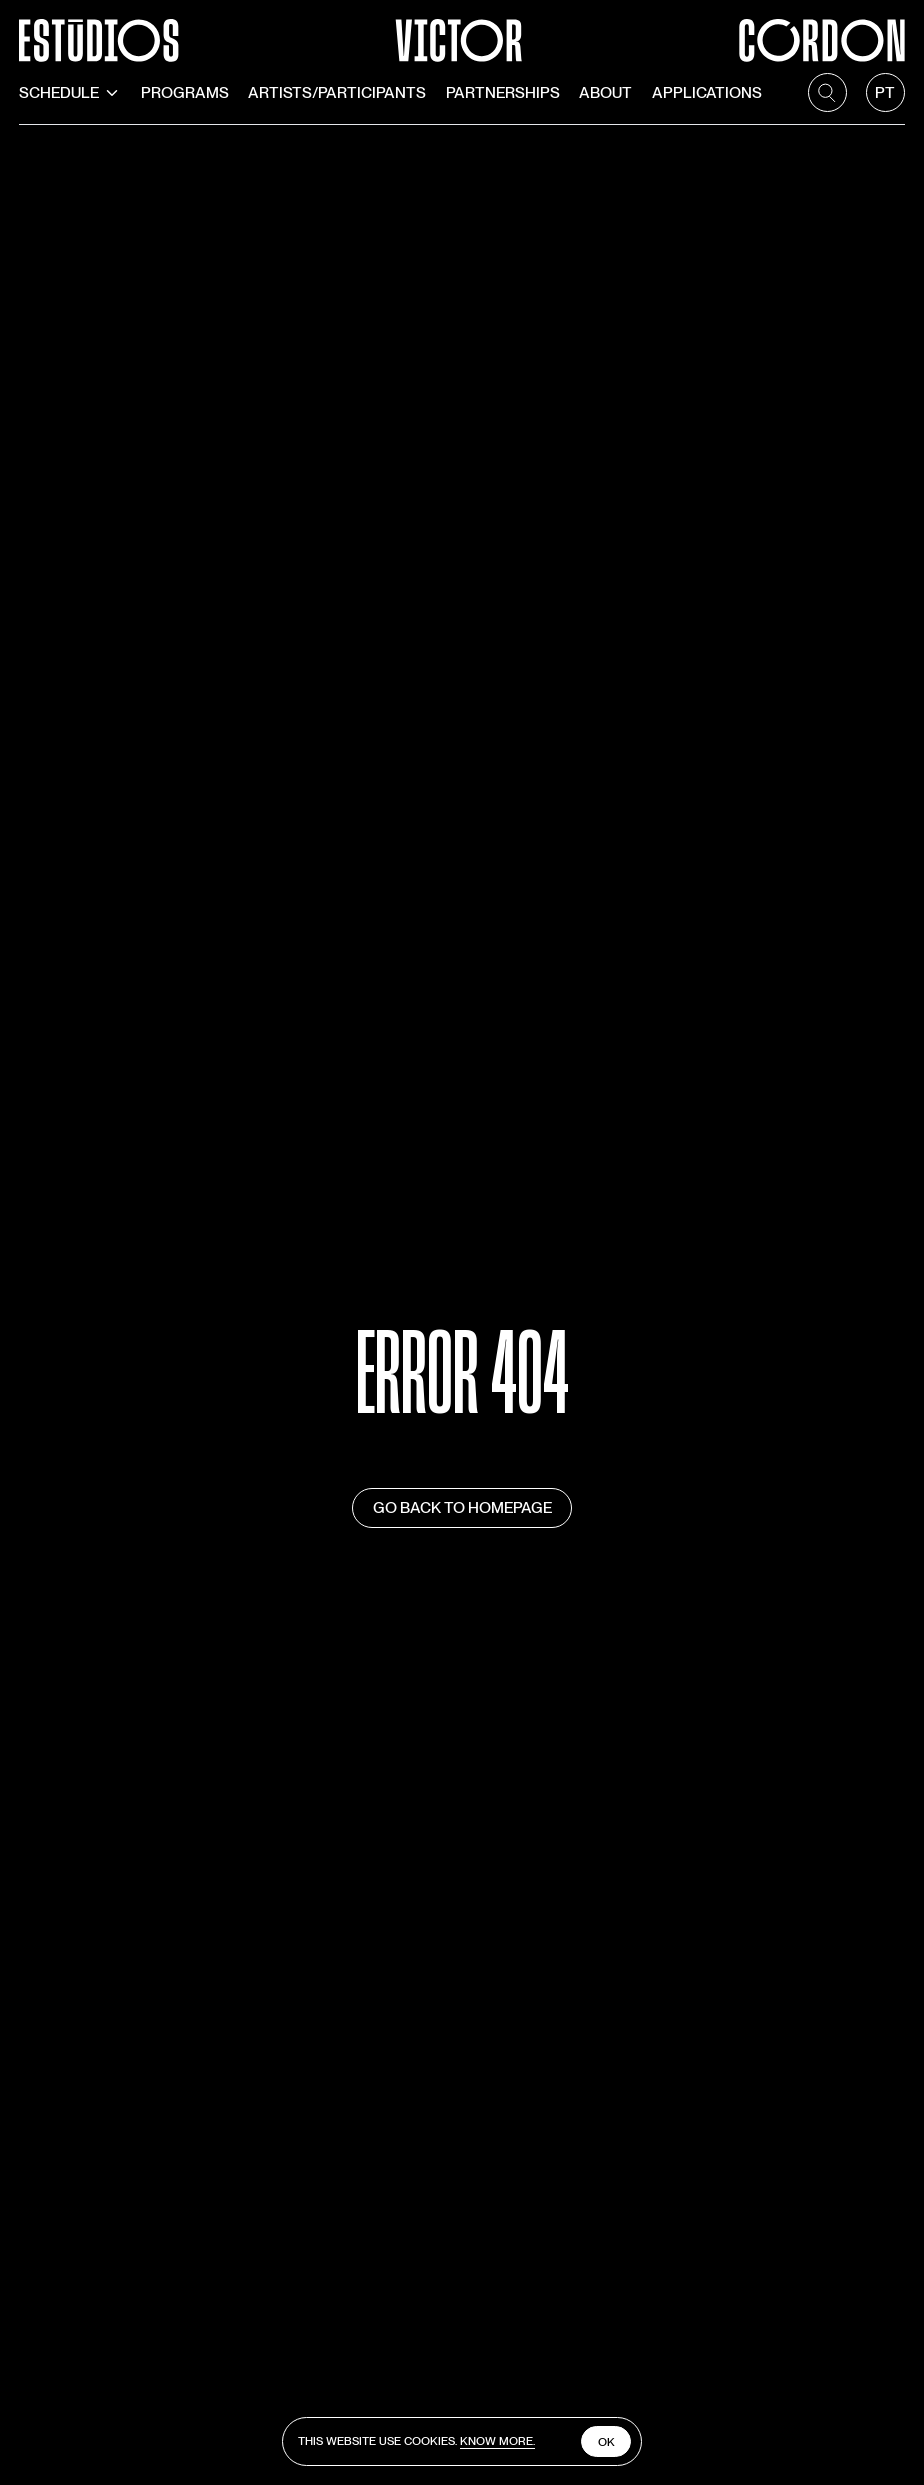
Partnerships (503, 92)
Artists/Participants (337, 92)
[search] (827, 92)
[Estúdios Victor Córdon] (461, 31)
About (605, 92)
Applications (707, 92)
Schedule (70, 92)
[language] (885, 92)
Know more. (497, 2441)
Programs (185, 92)
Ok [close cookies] (606, 2442)
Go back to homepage (462, 1507)
